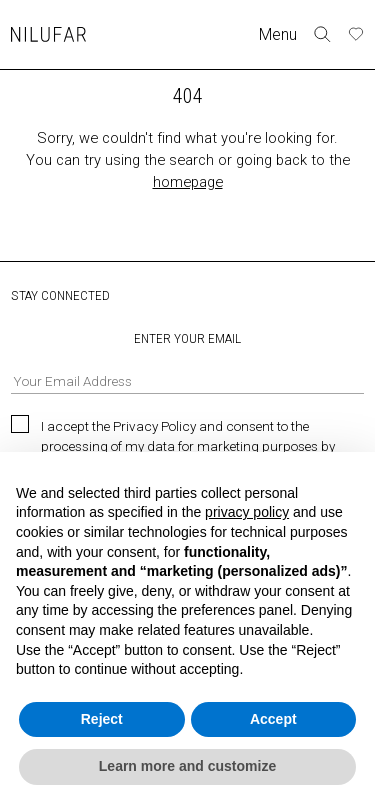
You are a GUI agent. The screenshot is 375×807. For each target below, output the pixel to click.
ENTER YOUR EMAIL (187, 362)
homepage (188, 182)
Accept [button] (273, 719)
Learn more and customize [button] (187, 766)
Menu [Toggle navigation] (278, 34)
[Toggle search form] (322, 34)
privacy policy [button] (247, 512)
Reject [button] (102, 719)
